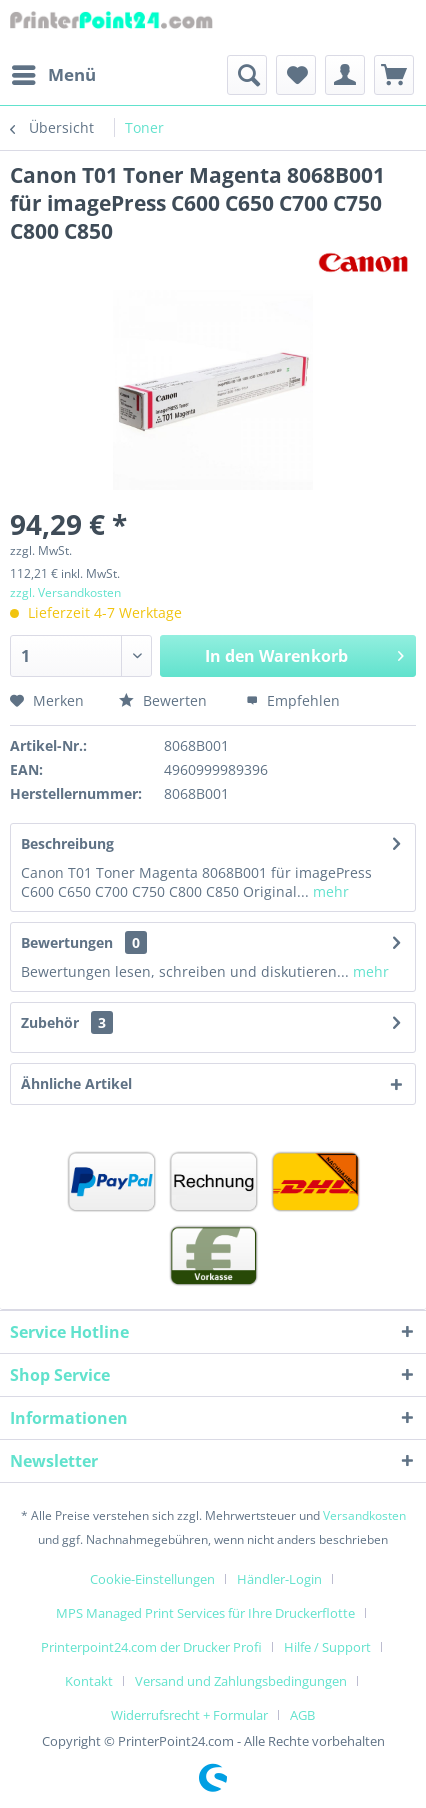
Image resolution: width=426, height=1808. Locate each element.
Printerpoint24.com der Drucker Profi (151, 1647)
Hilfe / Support (327, 1647)
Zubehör (67, 1022)
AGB (302, 1715)
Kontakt (89, 1681)
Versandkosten (364, 1515)
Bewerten (163, 700)
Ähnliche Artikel (76, 1083)
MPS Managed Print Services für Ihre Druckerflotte (205, 1613)
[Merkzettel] (296, 75)
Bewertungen (67, 942)
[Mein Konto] (345, 75)
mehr (329, 891)
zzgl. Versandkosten (65, 592)
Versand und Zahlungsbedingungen (241, 1681)
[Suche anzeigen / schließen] (247, 75)
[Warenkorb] (394, 75)
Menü (54, 72)
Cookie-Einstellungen (152, 1579)
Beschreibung (67, 843)
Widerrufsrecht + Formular (189, 1715)
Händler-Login (279, 1579)
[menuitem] (53, 75)
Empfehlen (293, 700)
